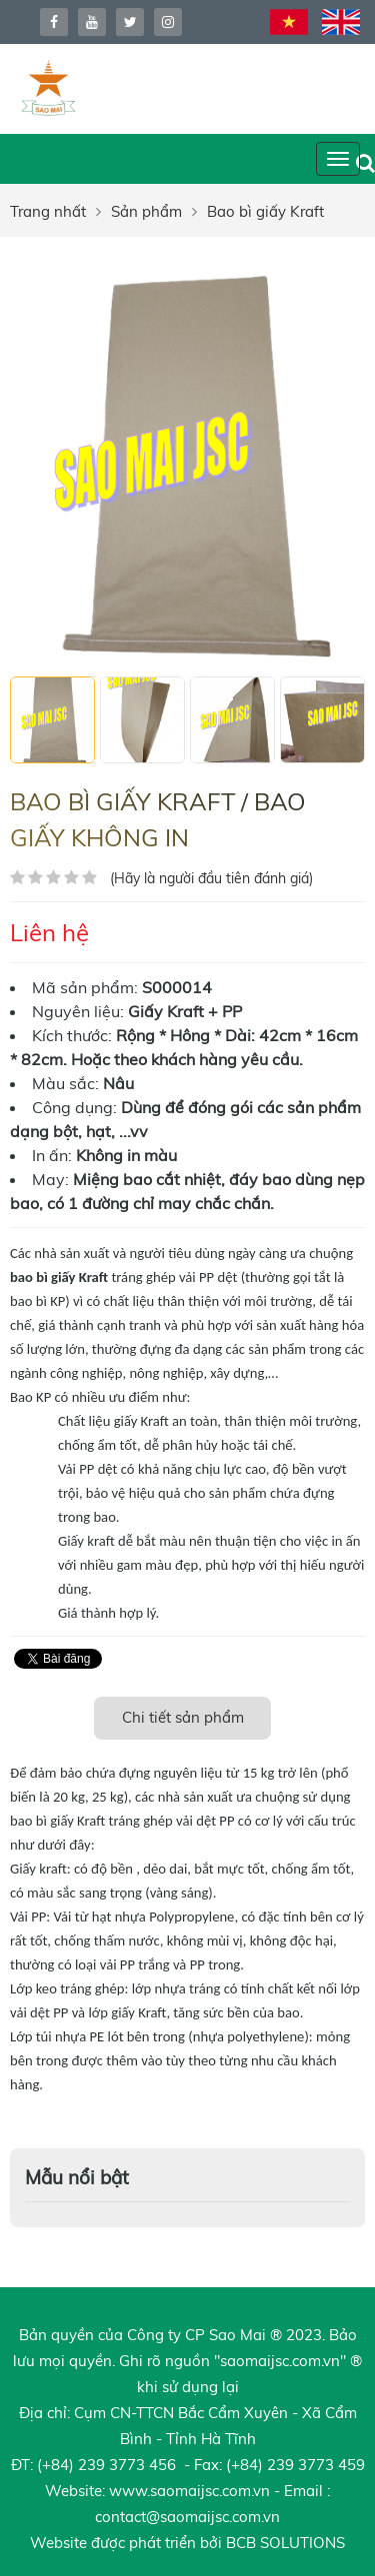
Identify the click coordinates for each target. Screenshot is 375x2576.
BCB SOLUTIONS (285, 2542)
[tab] (183, 1718)
